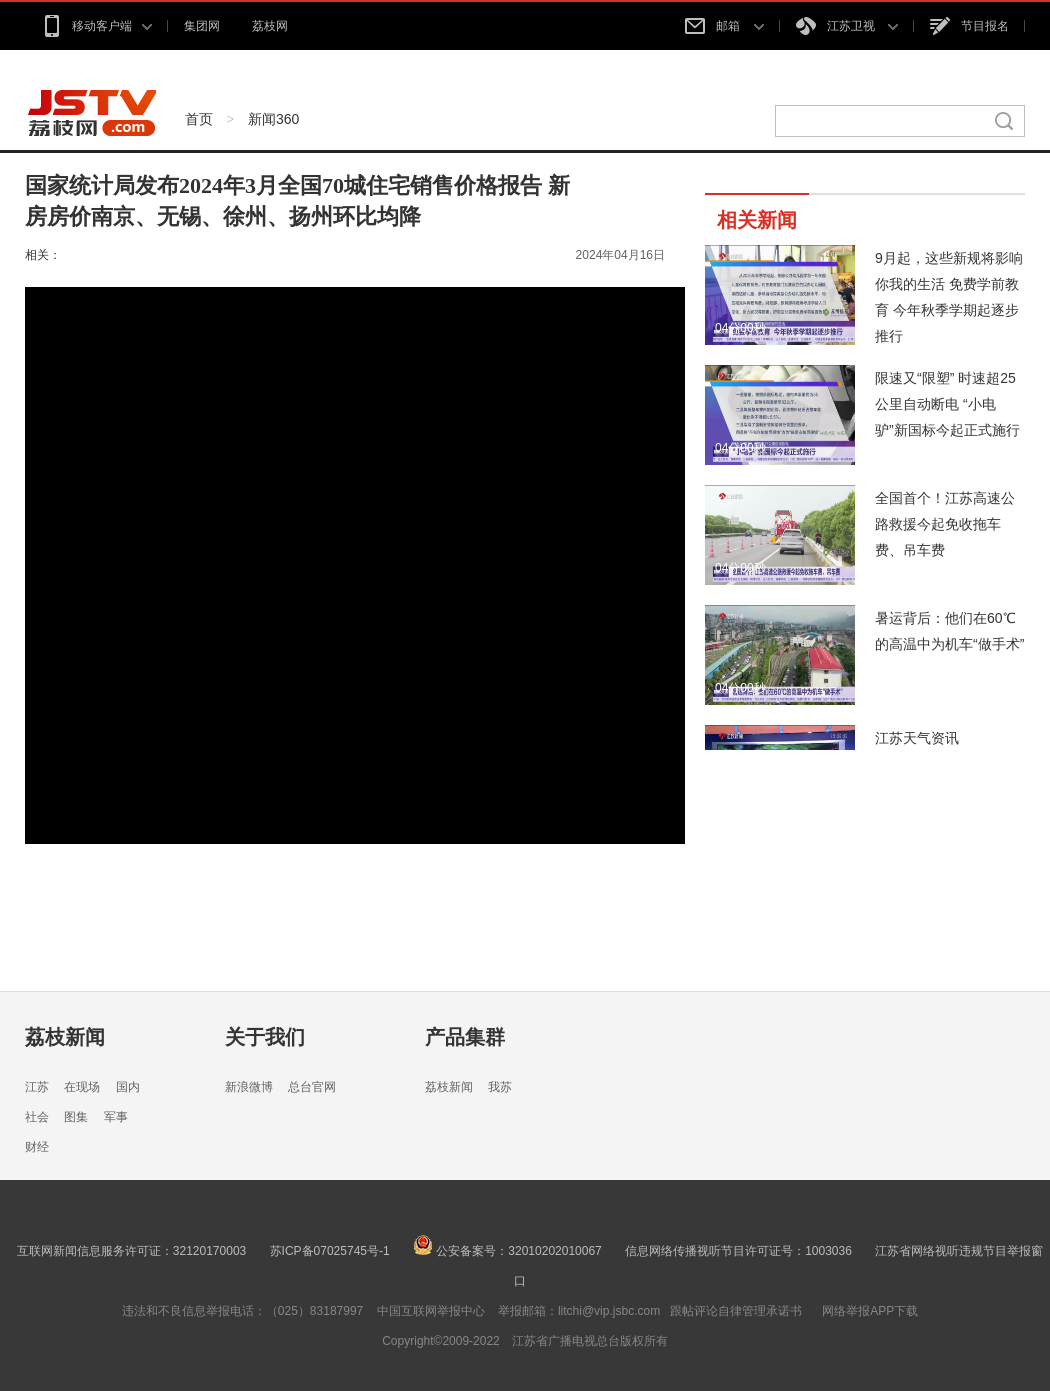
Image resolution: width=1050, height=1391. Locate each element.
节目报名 (969, 26)
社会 (37, 1117)
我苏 (500, 1087)
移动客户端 (96, 26)
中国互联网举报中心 (431, 1311)
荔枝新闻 (65, 1037)
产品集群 (465, 1037)
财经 (37, 1147)
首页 (199, 119)
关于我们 (265, 1037)
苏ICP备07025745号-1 (330, 1251)
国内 (128, 1087)
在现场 (82, 1087)
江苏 (37, 1087)
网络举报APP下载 (870, 1311)
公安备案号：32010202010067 (507, 1251)
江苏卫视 (847, 26)
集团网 (202, 26)
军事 (116, 1117)
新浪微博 (249, 1087)
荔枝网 (270, 26)
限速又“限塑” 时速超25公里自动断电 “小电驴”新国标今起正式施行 (947, 404)
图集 (76, 1117)
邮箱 (724, 26)
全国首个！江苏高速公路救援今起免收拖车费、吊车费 (945, 524)
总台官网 (312, 1087)
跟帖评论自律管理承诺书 (736, 1311)
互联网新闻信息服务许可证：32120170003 (131, 1251)
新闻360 (273, 119)
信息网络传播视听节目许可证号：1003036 (738, 1251)
